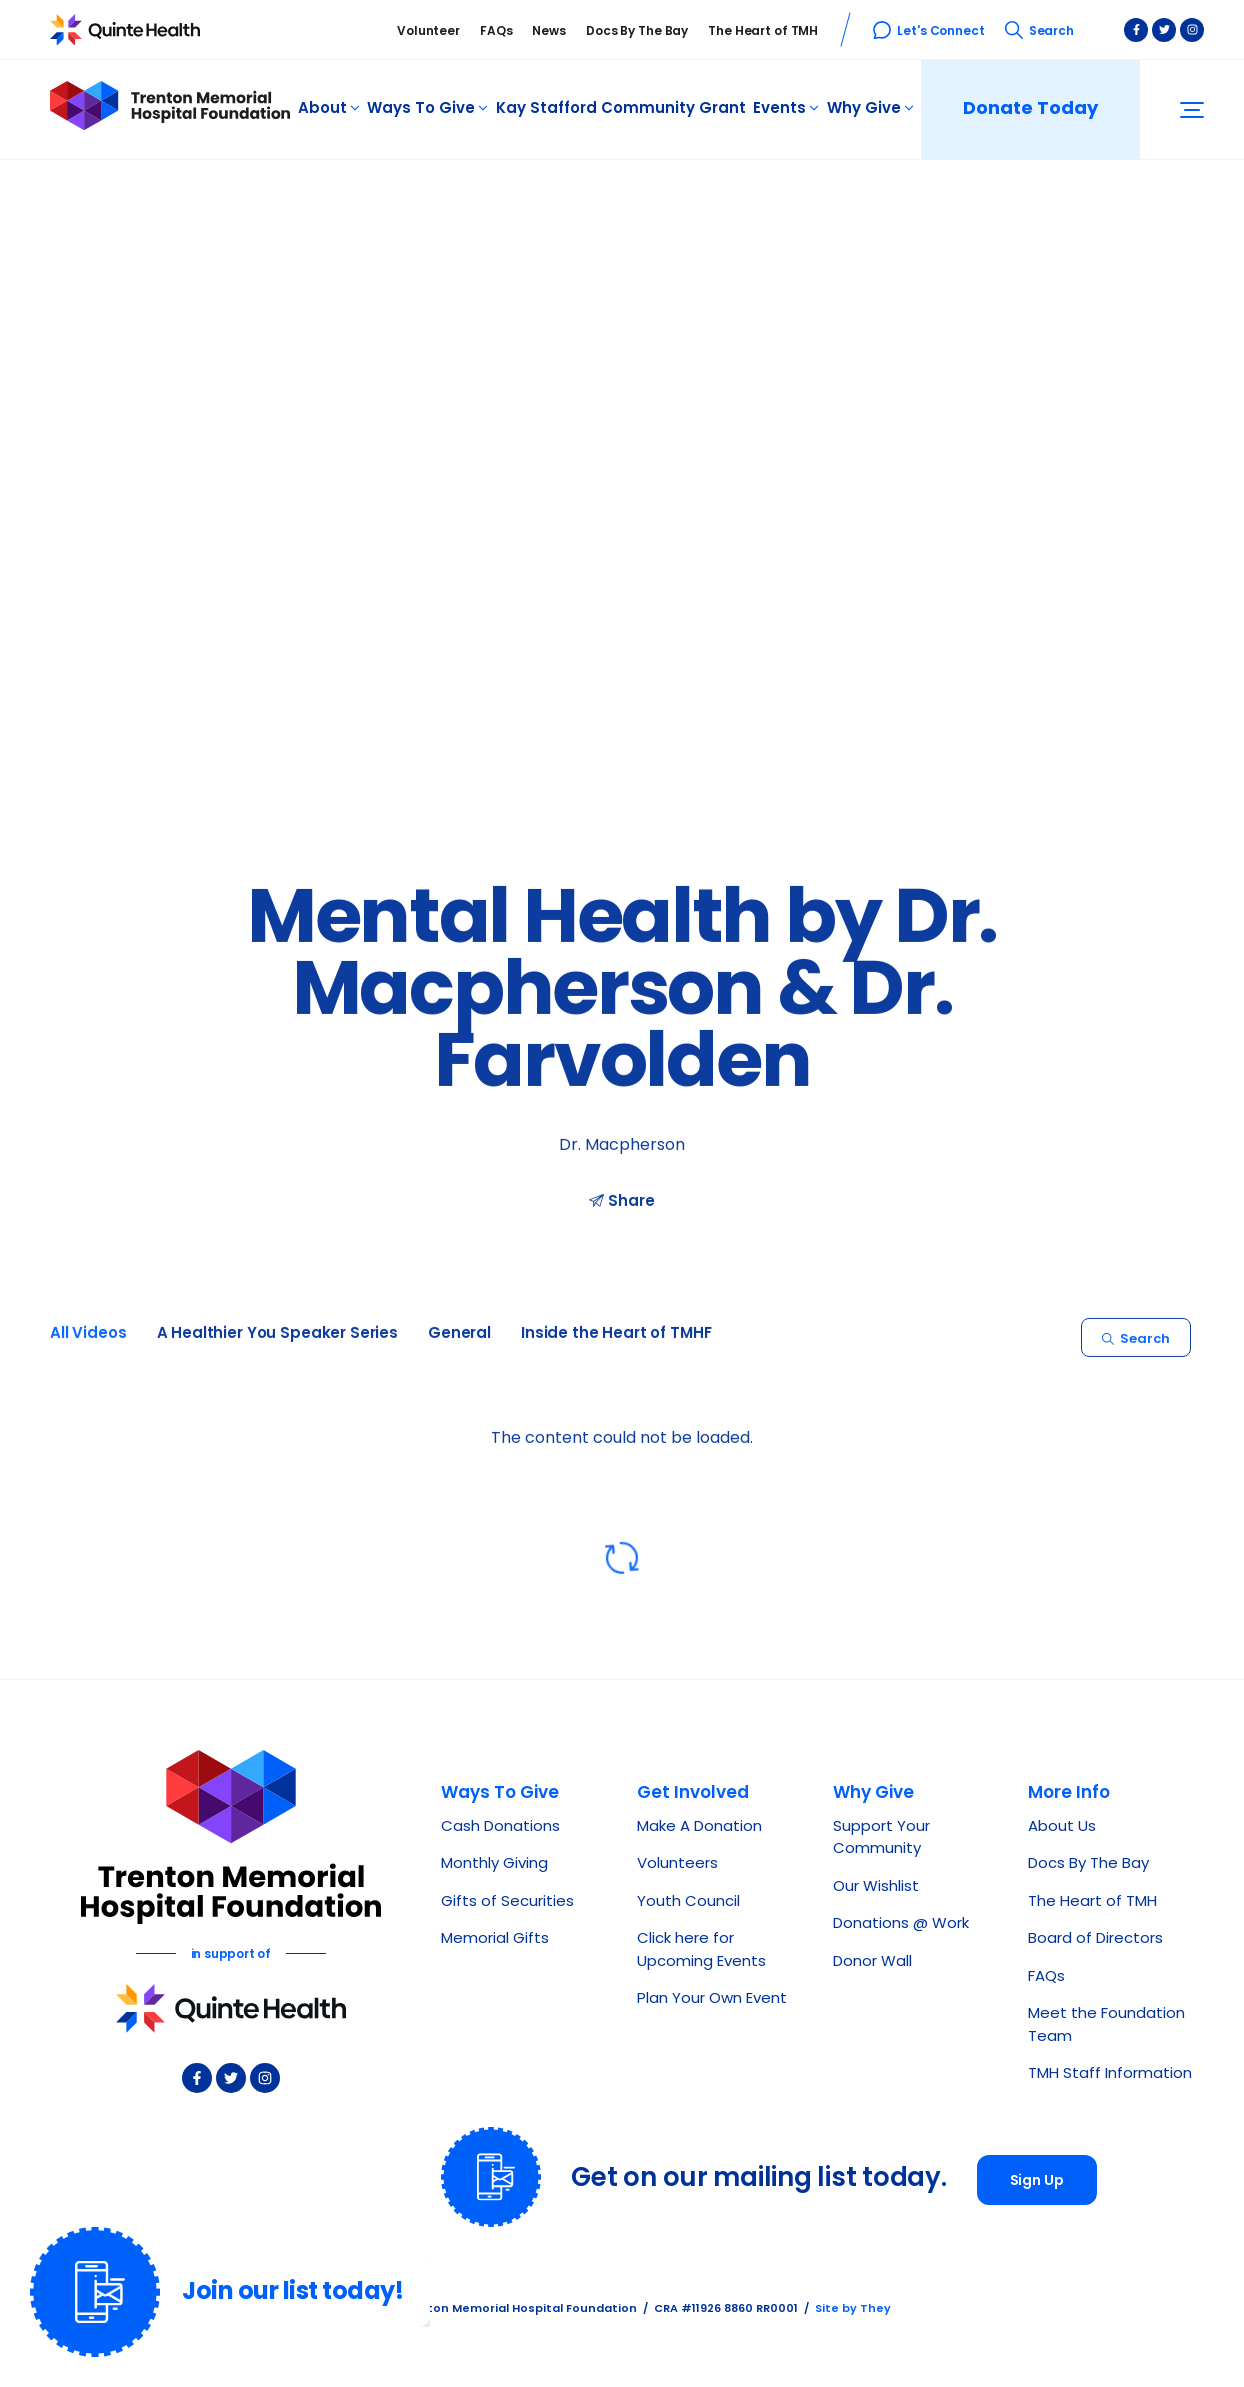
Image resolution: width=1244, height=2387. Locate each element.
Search (1039, 32)
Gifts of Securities (507, 1902)
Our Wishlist (876, 1887)
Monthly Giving (494, 1864)
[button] (1192, 110)
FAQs (496, 32)
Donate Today (1030, 109)
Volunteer (428, 32)
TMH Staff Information (1110, 2074)
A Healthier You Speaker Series (278, 1341)
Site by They (853, 2309)
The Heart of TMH (763, 32)
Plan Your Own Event (712, 1999)
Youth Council (688, 1902)
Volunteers (677, 1864)
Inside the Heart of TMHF (616, 1341)
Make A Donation (699, 1827)
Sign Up (1037, 2181)
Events (786, 109)
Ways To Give (427, 109)
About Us (1062, 1827)
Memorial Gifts (495, 1939)
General (459, 1341)
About (329, 109)
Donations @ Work (901, 1924)
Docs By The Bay (637, 32)
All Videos (88, 1341)
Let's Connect (928, 32)
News (549, 32)
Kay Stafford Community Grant (621, 109)
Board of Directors (1095, 1939)
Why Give (870, 109)
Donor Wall (872, 1962)
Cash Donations (500, 1827)
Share (621, 1208)
